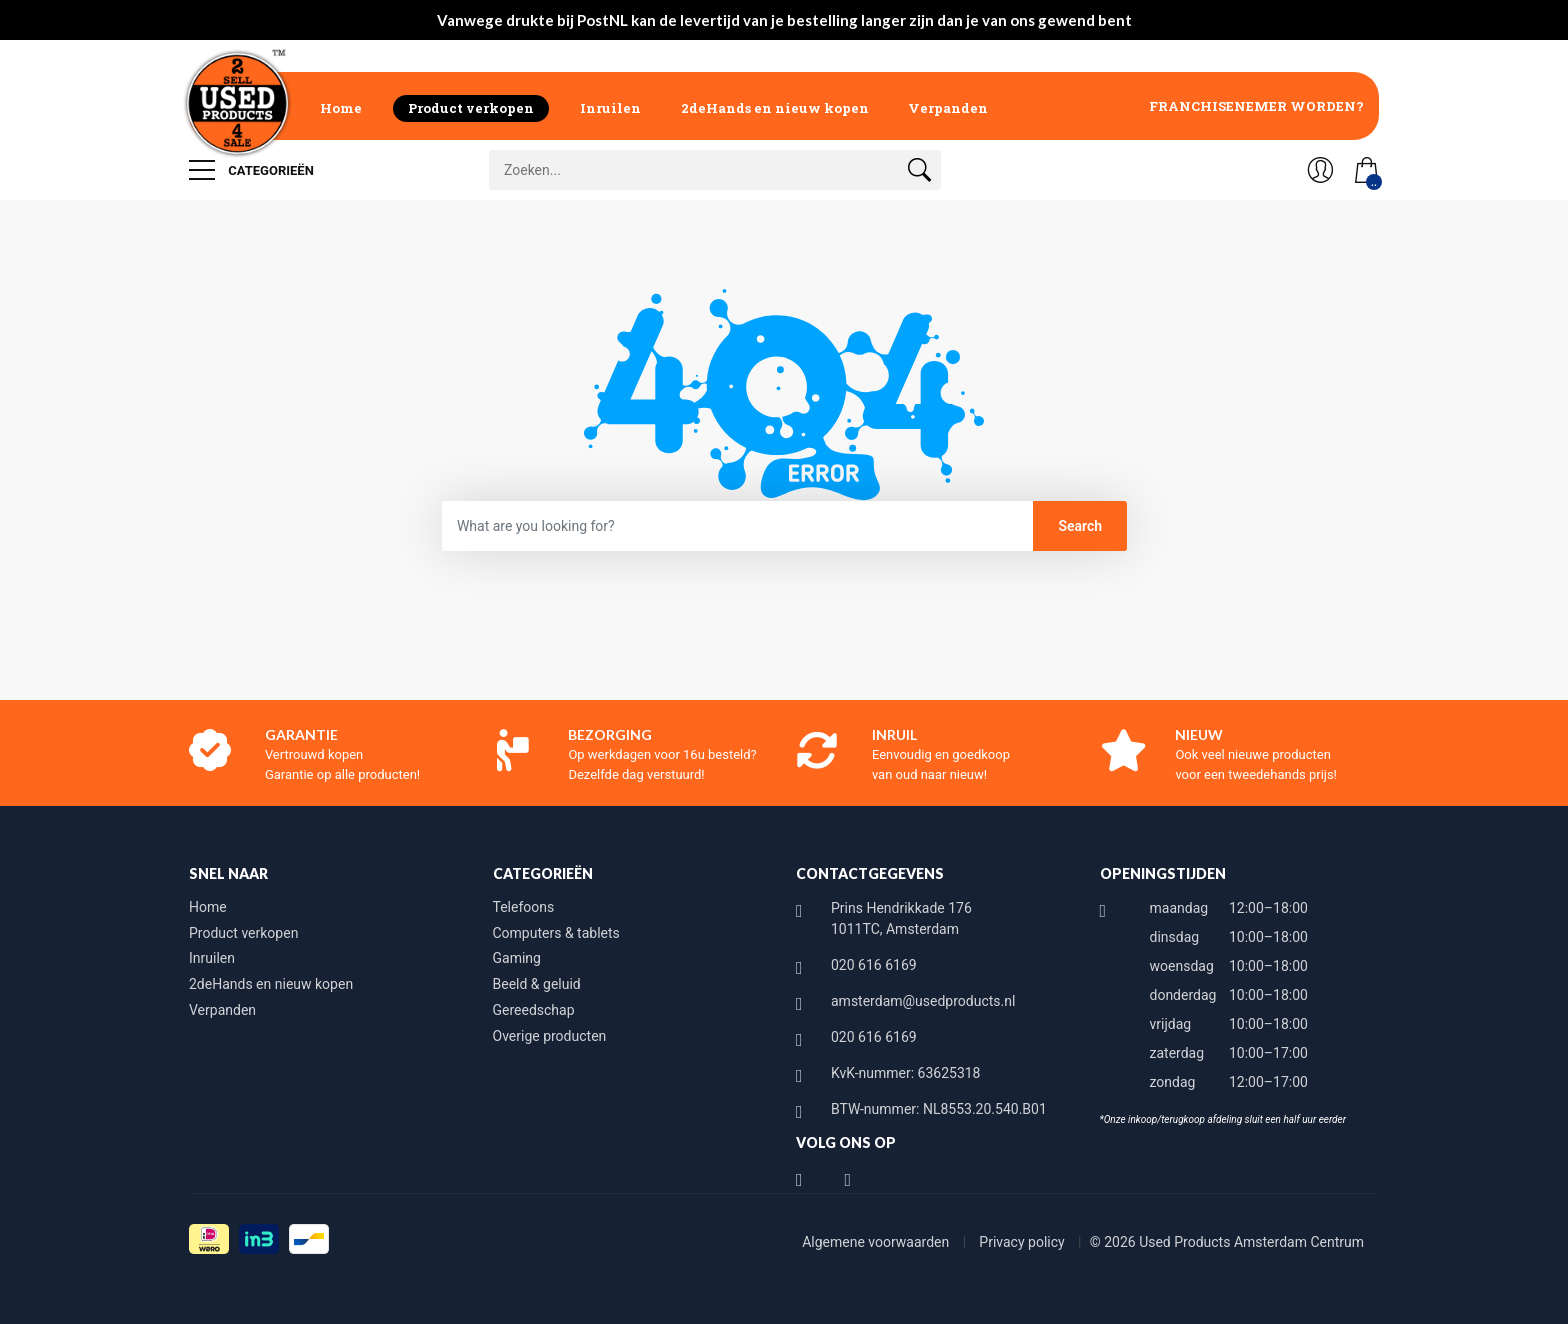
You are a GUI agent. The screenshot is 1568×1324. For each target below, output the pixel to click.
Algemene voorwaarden (877, 1242)
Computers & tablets (556, 933)
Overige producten (550, 1036)
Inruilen (610, 108)
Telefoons (524, 907)
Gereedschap (534, 1010)
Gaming (517, 958)
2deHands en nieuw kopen (775, 108)
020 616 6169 (874, 965)
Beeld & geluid (537, 984)
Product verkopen (471, 108)
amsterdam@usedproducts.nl (923, 1001)
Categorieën (251, 170)
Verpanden (948, 108)
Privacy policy (1023, 1242)
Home (341, 108)
